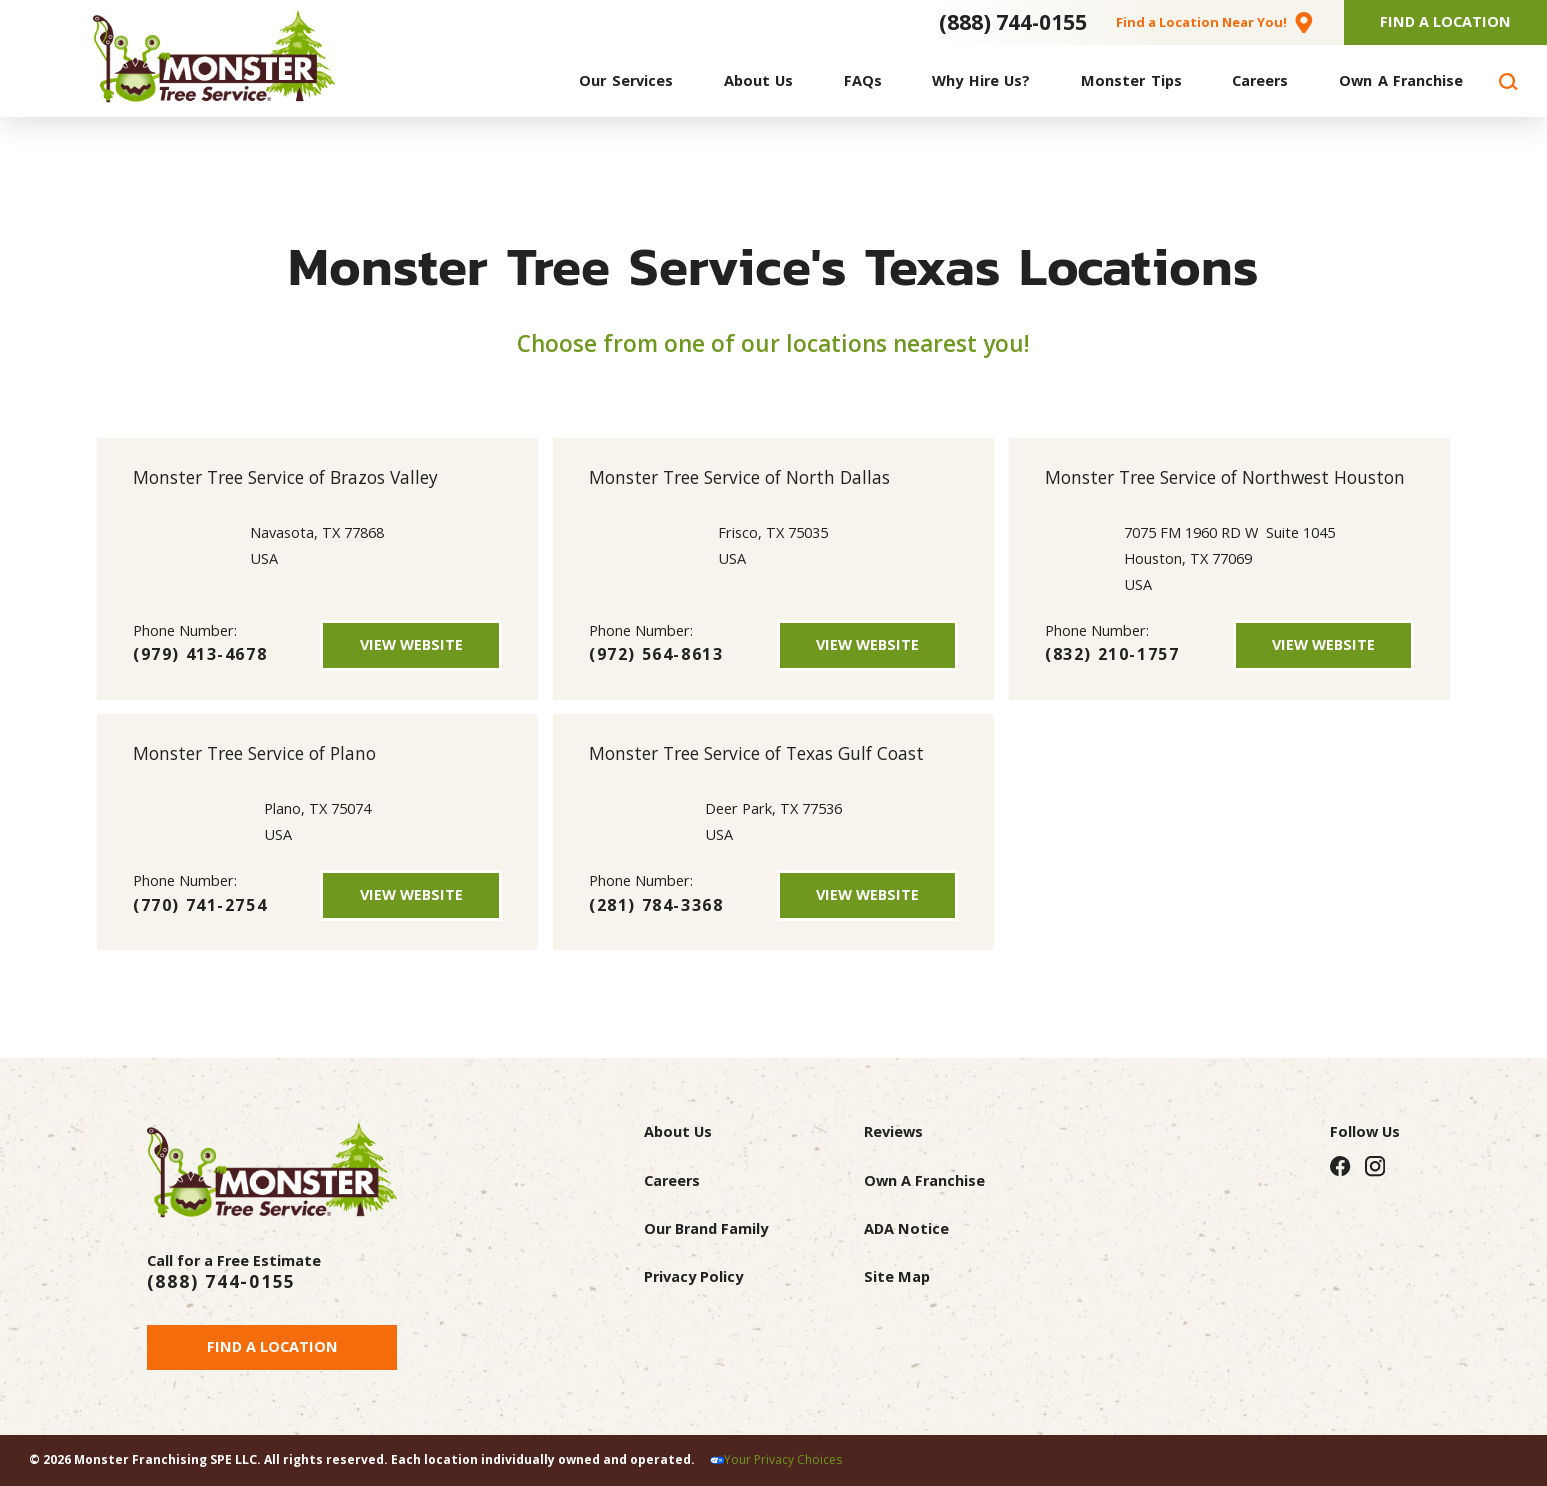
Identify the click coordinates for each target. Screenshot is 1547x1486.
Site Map (897, 1276)
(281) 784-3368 (656, 905)
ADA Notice (906, 1228)
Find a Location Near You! (1201, 22)
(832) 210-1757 (1112, 654)
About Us (678, 1131)
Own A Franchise (924, 1180)
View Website (411, 644)
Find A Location (1445, 21)
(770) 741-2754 (200, 905)
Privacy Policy (693, 1276)
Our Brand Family (706, 1228)
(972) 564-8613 (656, 654)
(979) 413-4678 (200, 654)
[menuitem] (626, 81)
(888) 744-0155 (1013, 22)
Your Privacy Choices (783, 1459)
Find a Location (272, 1346)
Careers (672, 1180)
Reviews (893, 1131)
